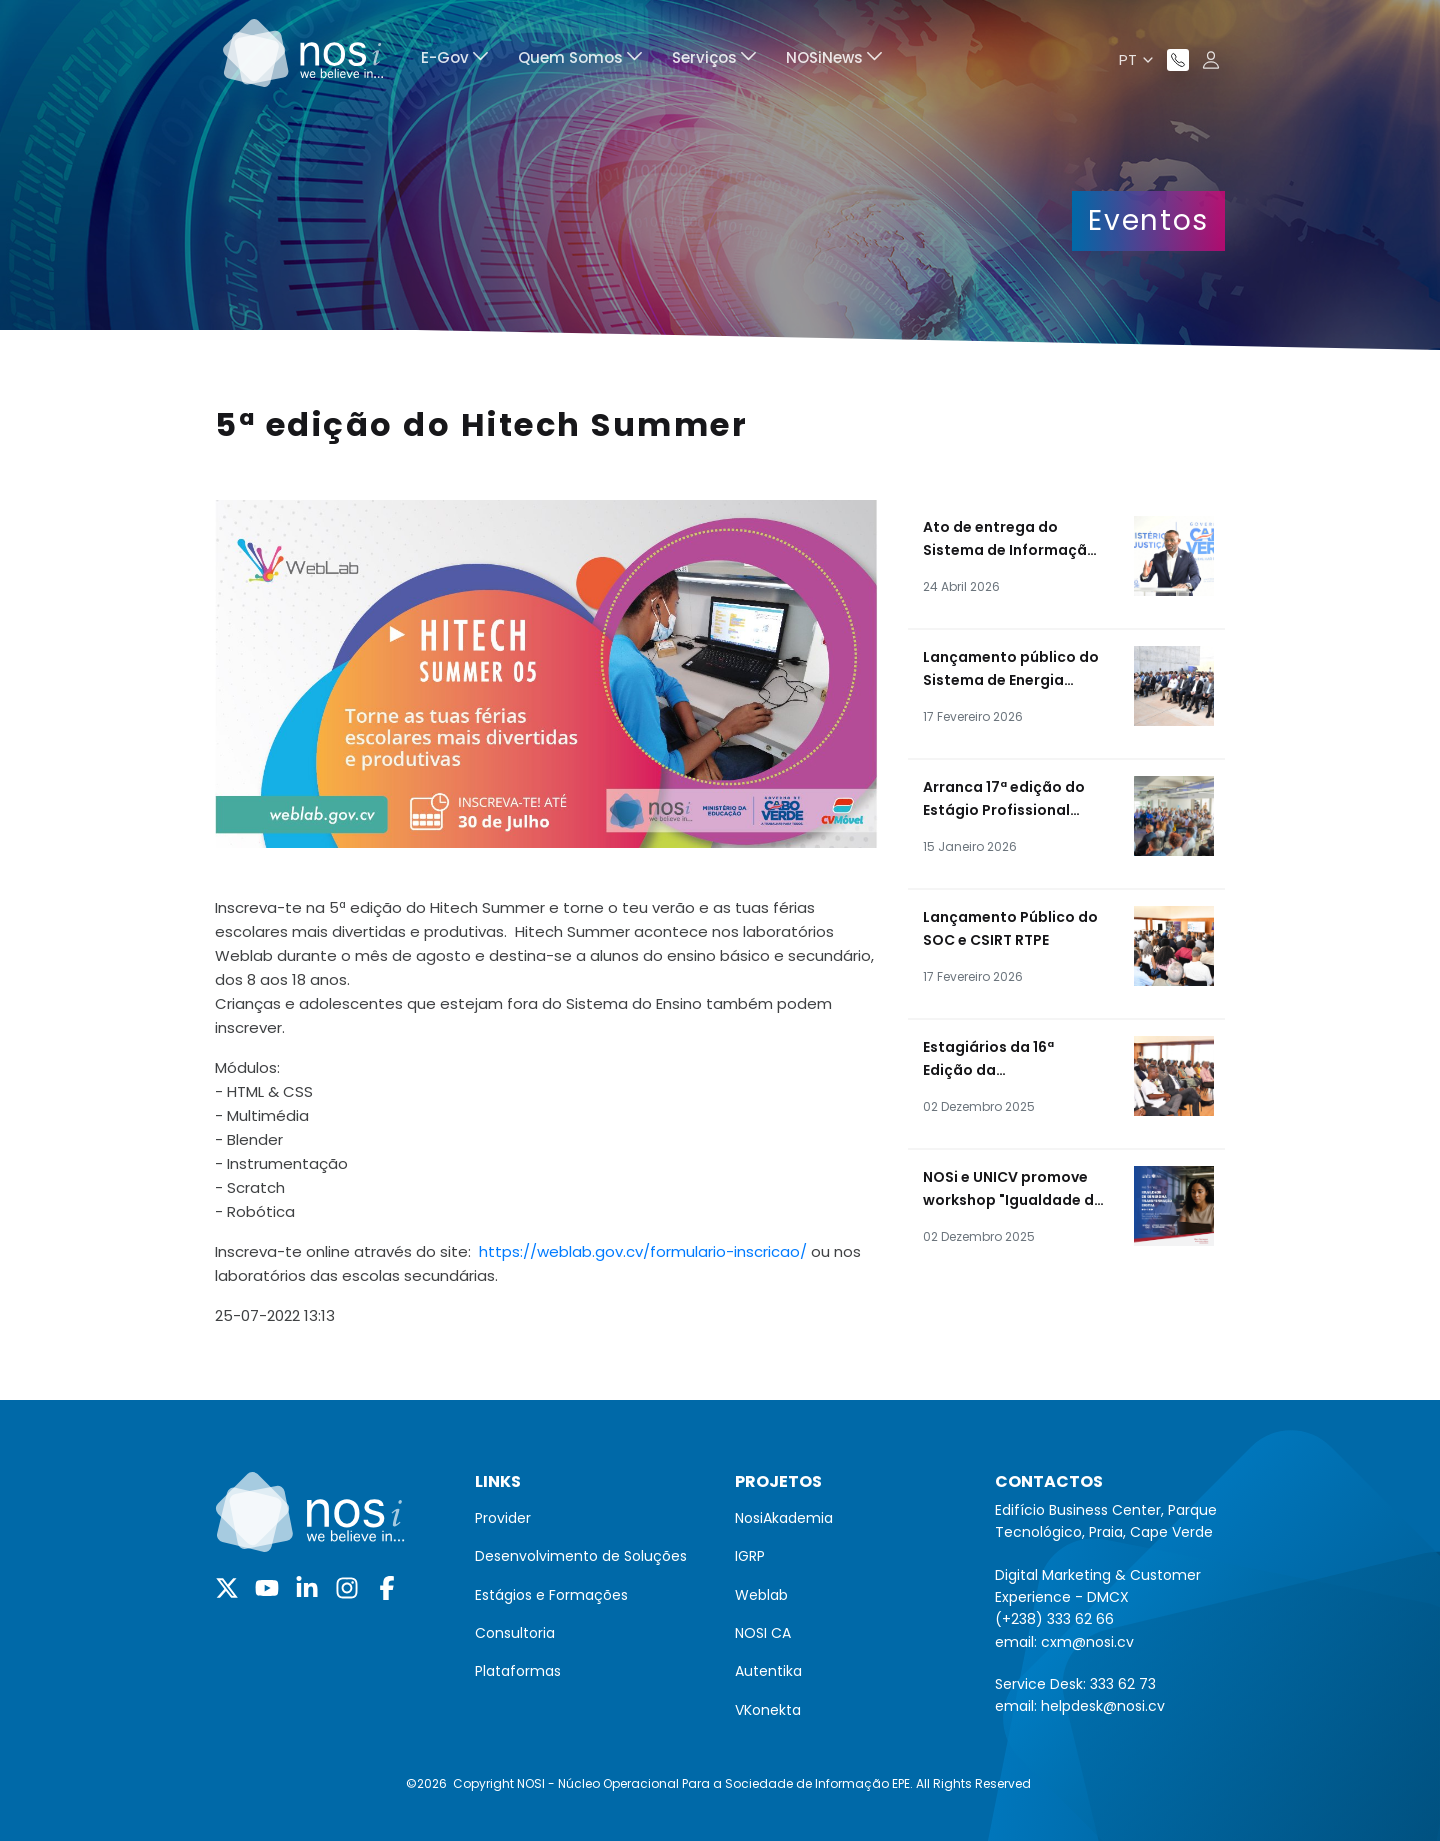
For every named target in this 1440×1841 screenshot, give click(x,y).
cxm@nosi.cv (1087, 1642)
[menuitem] (454, 60)
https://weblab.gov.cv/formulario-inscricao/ (643, 1251)
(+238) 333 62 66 (1054, 1619)
